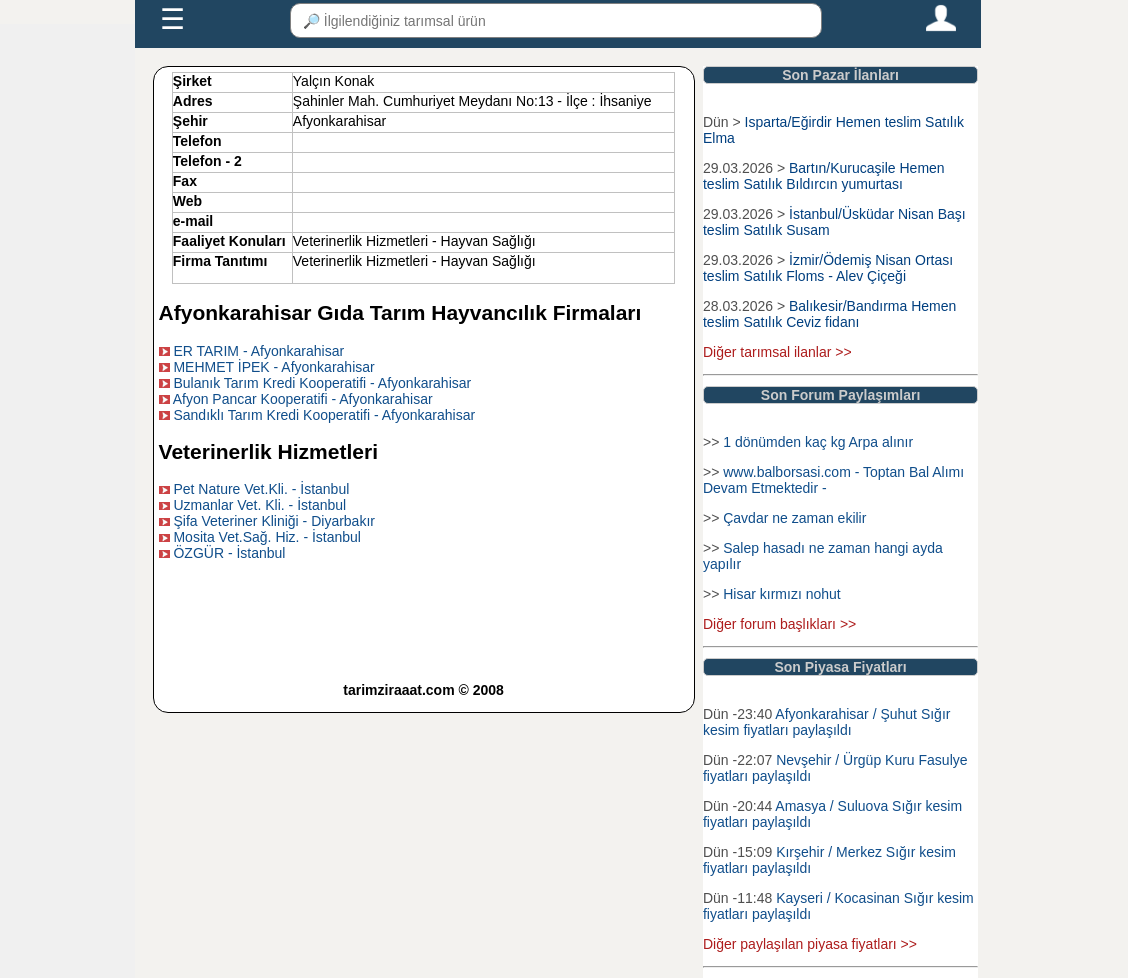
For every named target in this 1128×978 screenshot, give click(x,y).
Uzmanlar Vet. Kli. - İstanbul (259, 505)
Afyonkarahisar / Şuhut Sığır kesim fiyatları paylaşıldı (826, 722)
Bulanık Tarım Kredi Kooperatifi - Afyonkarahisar (322, 383)
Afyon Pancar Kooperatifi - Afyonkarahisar (303, 399)
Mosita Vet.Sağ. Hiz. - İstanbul (267, 537)
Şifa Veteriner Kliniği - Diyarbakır (274, 521)
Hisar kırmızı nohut (781, 594)
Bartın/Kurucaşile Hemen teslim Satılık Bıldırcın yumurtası (824, 176)
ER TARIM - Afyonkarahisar (258, 351)
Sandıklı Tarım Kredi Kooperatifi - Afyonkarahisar (324, 415)
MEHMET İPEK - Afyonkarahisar (273, 367)
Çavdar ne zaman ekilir (794, 518)
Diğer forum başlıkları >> (779, 624)
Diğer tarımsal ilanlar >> (777, 352)
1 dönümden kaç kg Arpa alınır (818, 442)
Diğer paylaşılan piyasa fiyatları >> (810, 944)
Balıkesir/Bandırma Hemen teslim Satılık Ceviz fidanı (829, 314)
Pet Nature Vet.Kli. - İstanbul (261, 489)
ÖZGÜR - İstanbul (229, 553)
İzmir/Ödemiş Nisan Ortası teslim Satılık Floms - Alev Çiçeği (828, 268)
